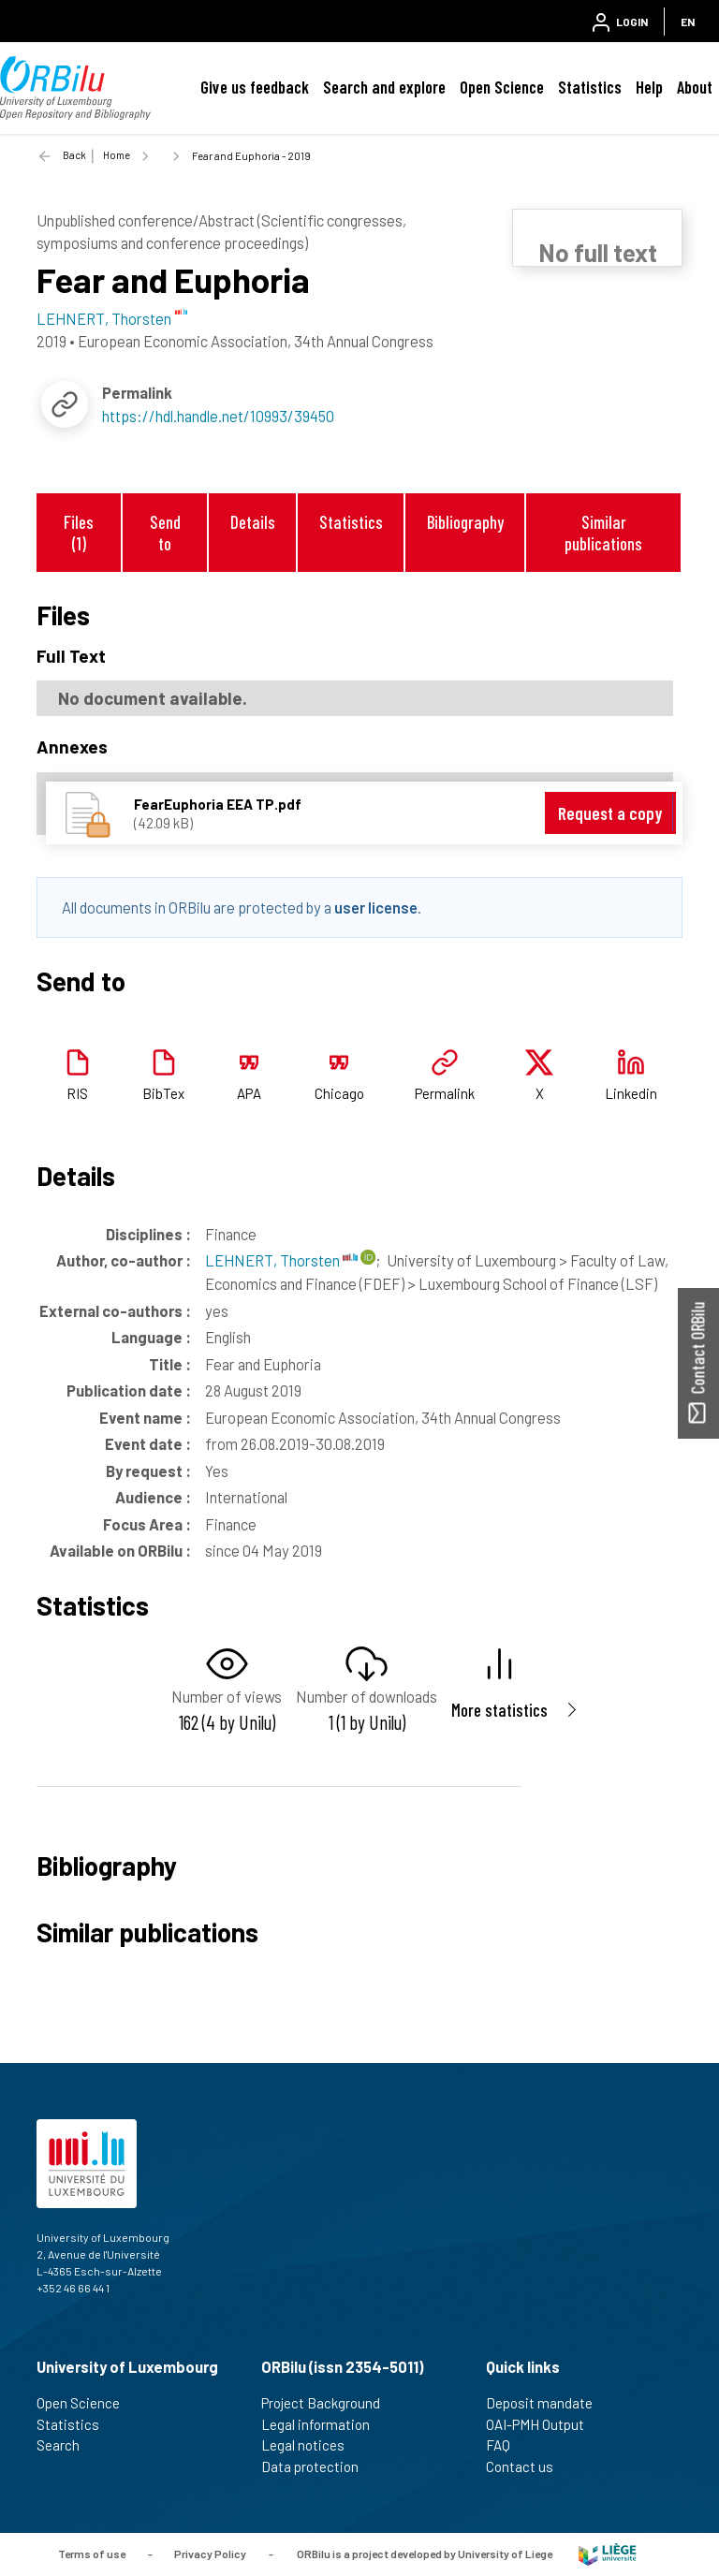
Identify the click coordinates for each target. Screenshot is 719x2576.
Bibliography (465, 522)
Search (66, 2445)
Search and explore (384, 87)
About (694, 87)
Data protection (317, 2466)
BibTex (163, 1093)
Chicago (339, 1093)
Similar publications (603, 532)
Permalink (445, 1093)
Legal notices (310, 2445)
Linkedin (631, 1093)
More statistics (499, 1709)
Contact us (527, 2466)
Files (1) (79, 532)
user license (376, 907)
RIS (77, 1093)
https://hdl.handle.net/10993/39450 (218, 415)
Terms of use (91, 2552)
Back (74, 155)
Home (116, 155)
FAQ (506, 2445)
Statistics (590, 87)
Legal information (323, 2424)
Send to (165, 532)
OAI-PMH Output (543, 2424)
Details (252, 522)
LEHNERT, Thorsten (281, 1260)
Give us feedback (254, 87)
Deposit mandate (547, 2402)
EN (688, 21)
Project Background (328, 2402)
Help (649, 87)
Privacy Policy (210, 2552)
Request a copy (610, 813)
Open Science (502, 87)
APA (249, 1093)
